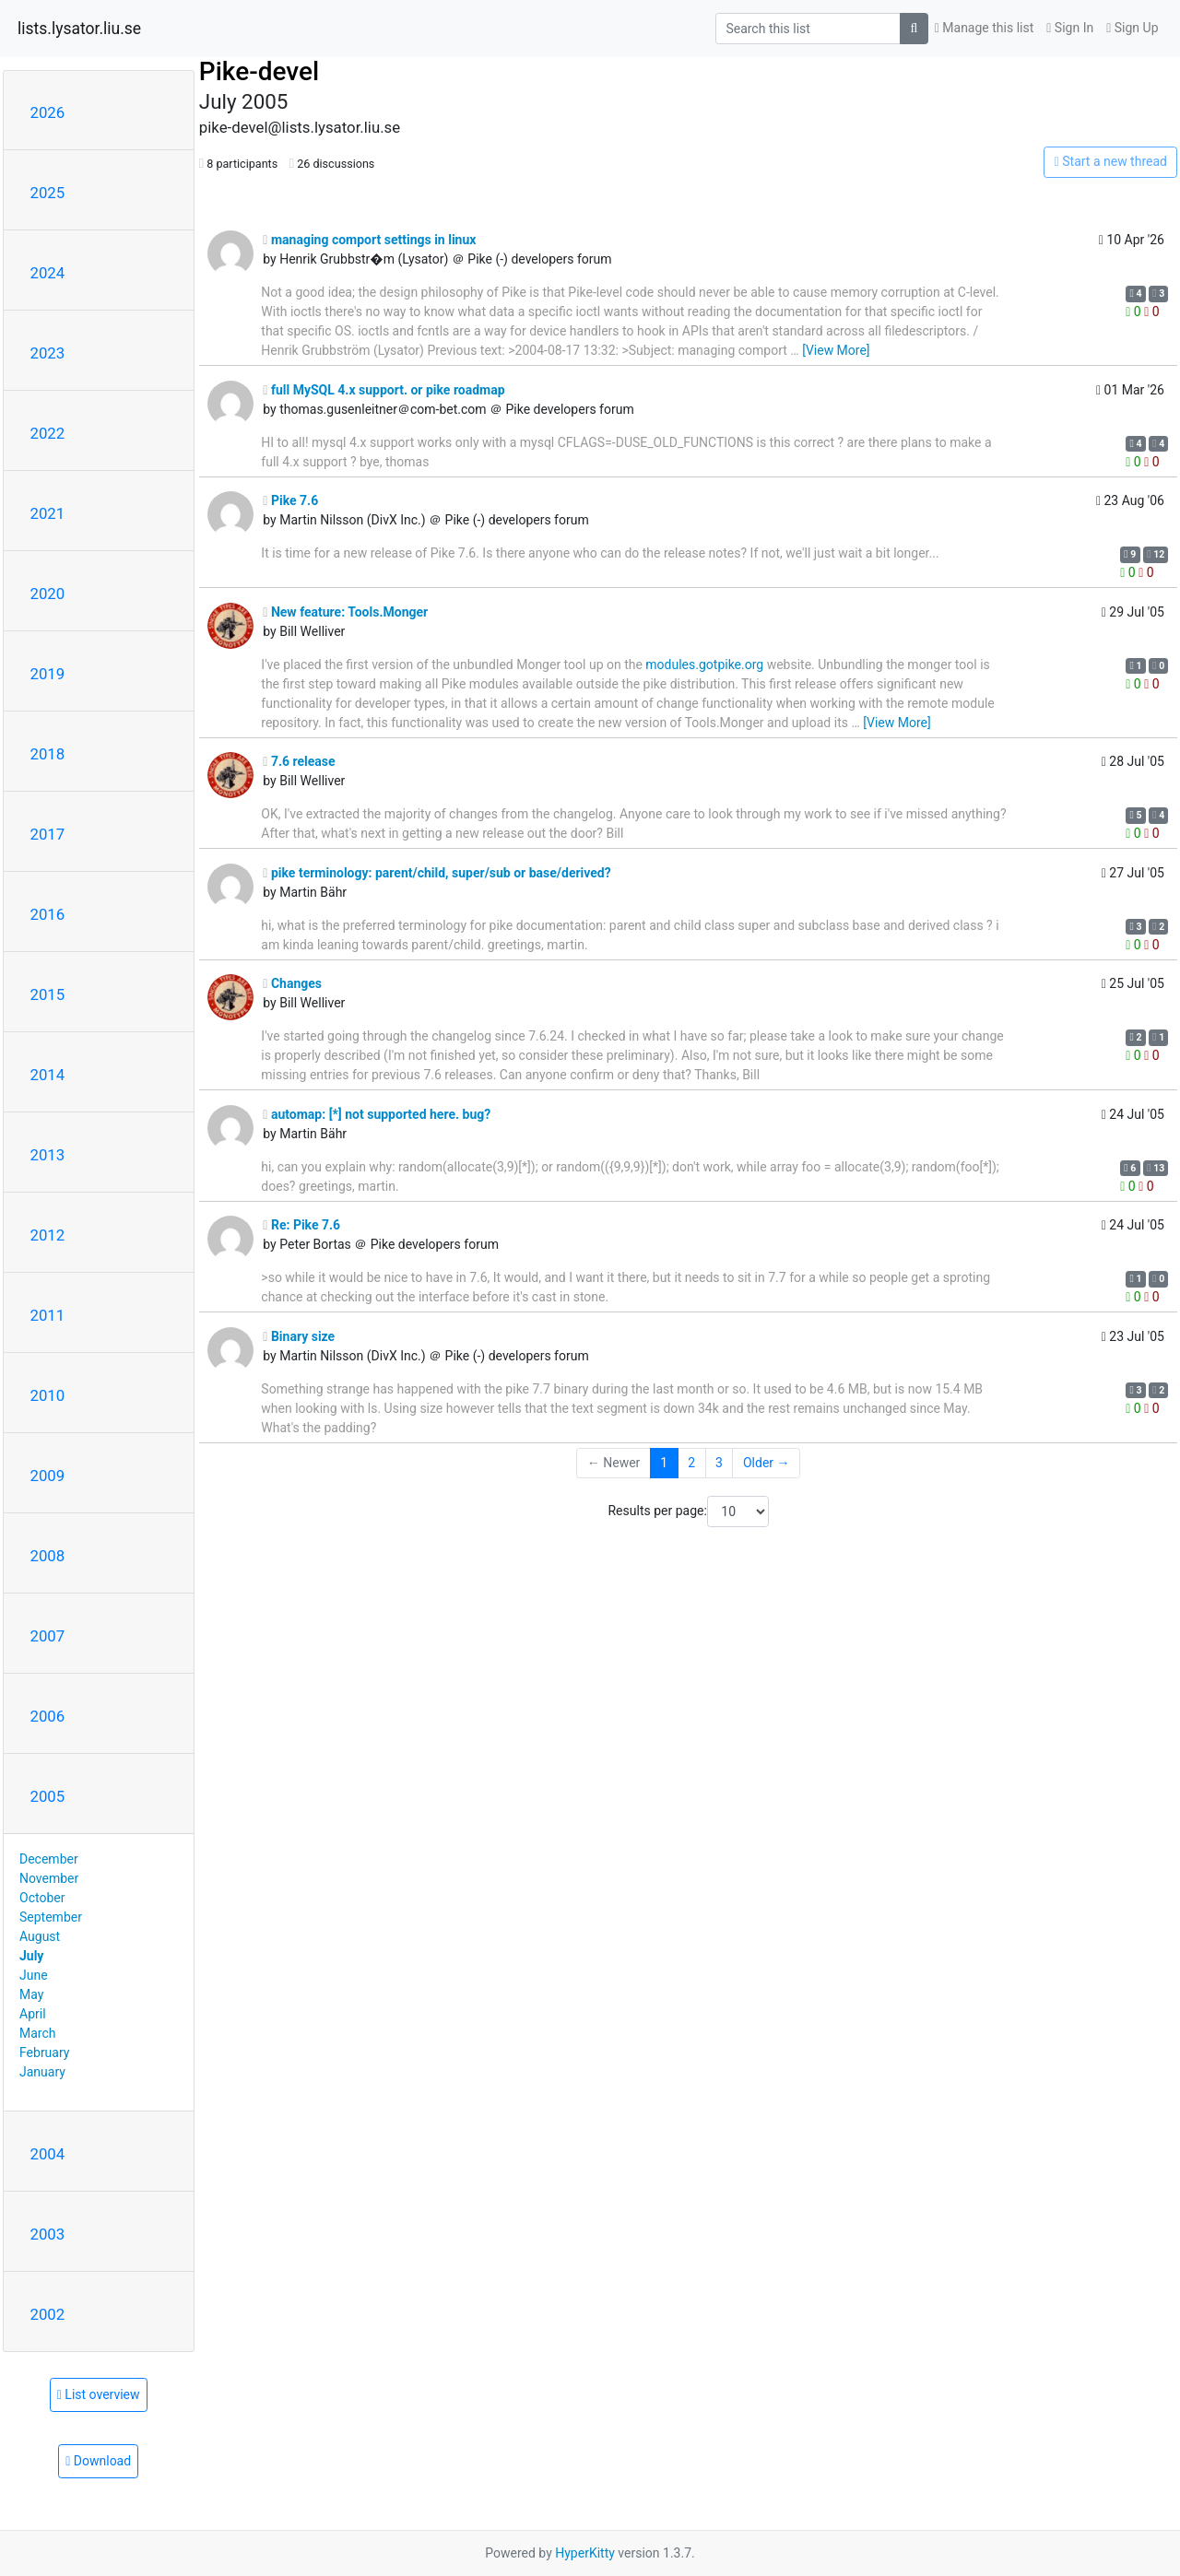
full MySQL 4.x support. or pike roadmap (383, 389)
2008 (47, 1556)
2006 (47, 1716)
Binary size (299, 1336)
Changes (292, 983)
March (37, 2033)
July (31, 1955)
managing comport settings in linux (369, 239)
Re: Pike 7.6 (301, 1224)
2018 (47, 754)
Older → (766, 1462)
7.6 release (299, 761)
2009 (47, 1475)
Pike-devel (259, 71)
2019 (47, 674)
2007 (47, 1636)
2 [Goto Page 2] (691, 1462)
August (39, 1936)
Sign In (1069, 27)
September (50, 1917)
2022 (47, 433)
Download (98, 2460)
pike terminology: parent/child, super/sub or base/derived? (436, 872)
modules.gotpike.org (704, 664)
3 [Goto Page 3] (719, 1462)
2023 (47, 353)
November (48, 1878)
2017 (47, 834)
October (42, 1897)
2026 (47, 112)
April (32, 2013)
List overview (98, 2394)
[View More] (835, 350)
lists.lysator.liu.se (79, 28)
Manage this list (984, 27)
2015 (47, 994)
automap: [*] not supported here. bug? (376, 1114)
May (31, 1994)
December (48, 1859)
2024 (47, 273)
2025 (47, 192)
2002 (47, 2314)
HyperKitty (585, 2553)
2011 (47, 1315)
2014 (47, 1074)
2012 (47, 1235)
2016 (47, 914)
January (42, 2071)
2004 (47, 2154)
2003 (47, 2234)
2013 (47, 1155)
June (33, 1975)
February (44, 2052)
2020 (47, 593)
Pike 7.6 (290, 500)
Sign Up (1132, 27)
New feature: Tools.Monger (345, 612)
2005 (47, 1796)
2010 (47, 1395)
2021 (47, 513)
